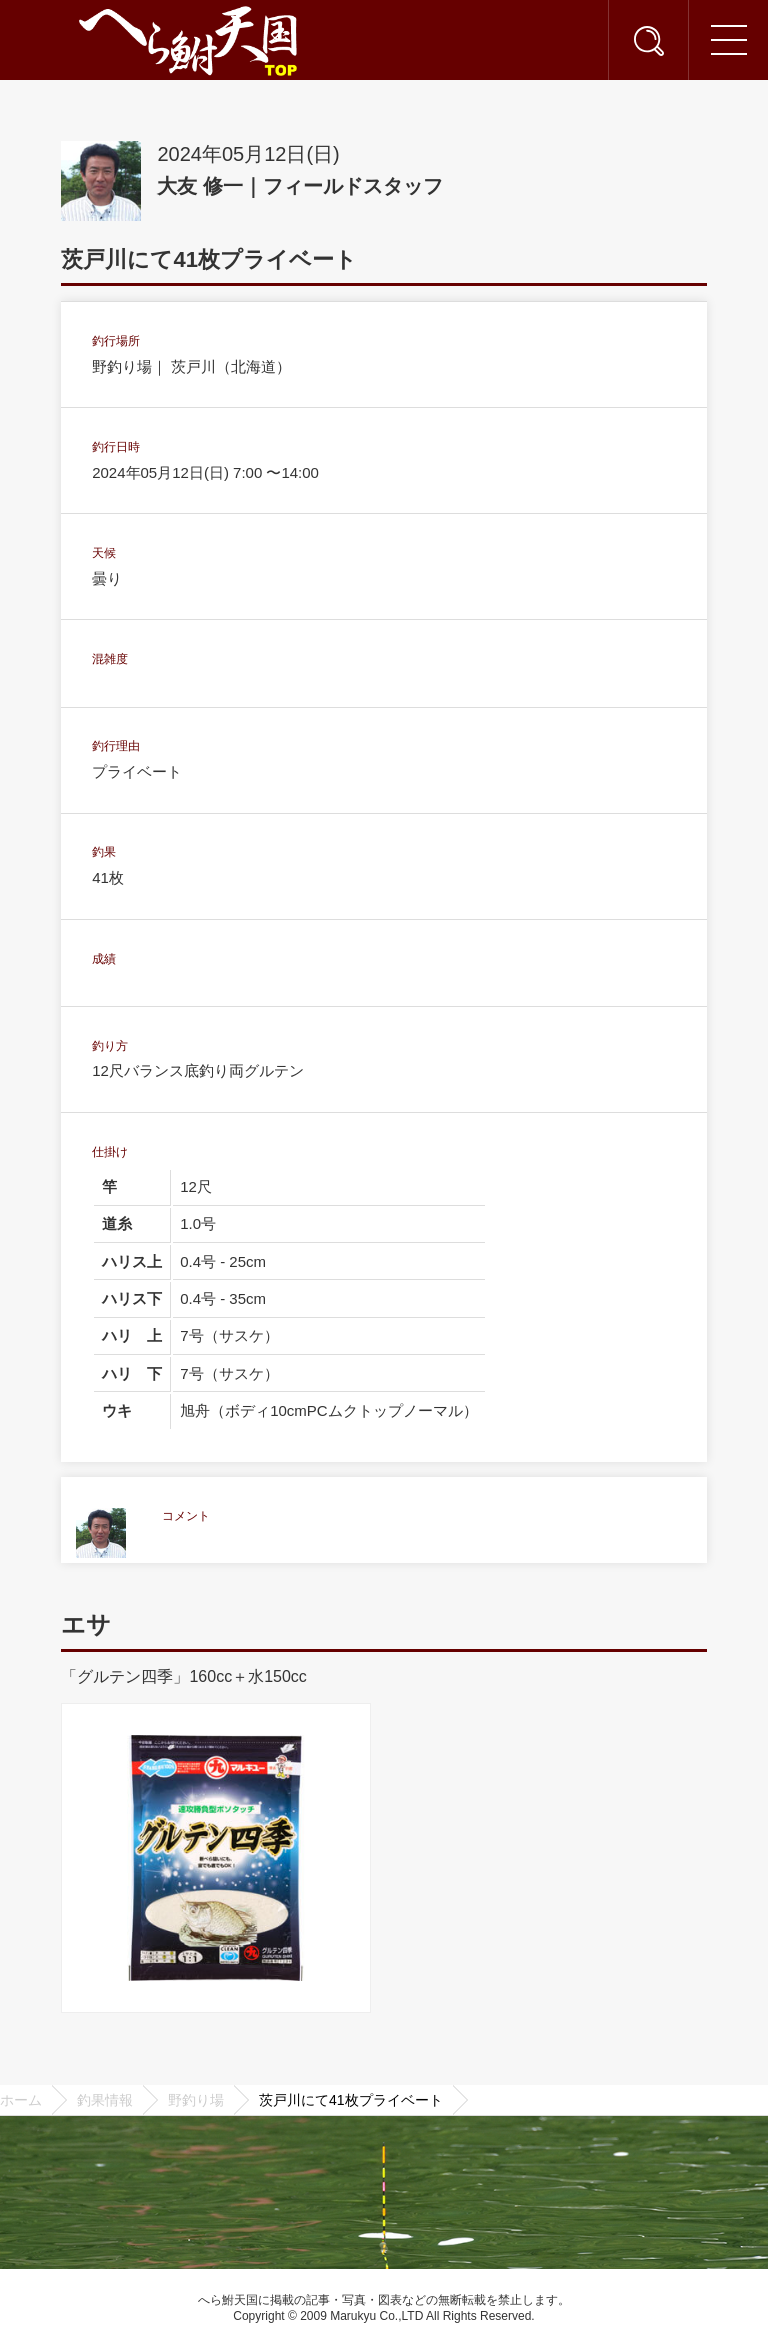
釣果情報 (105, 2100)
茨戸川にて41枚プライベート (351, 2100)
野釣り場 (196, 2100)
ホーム (21, 2100)
